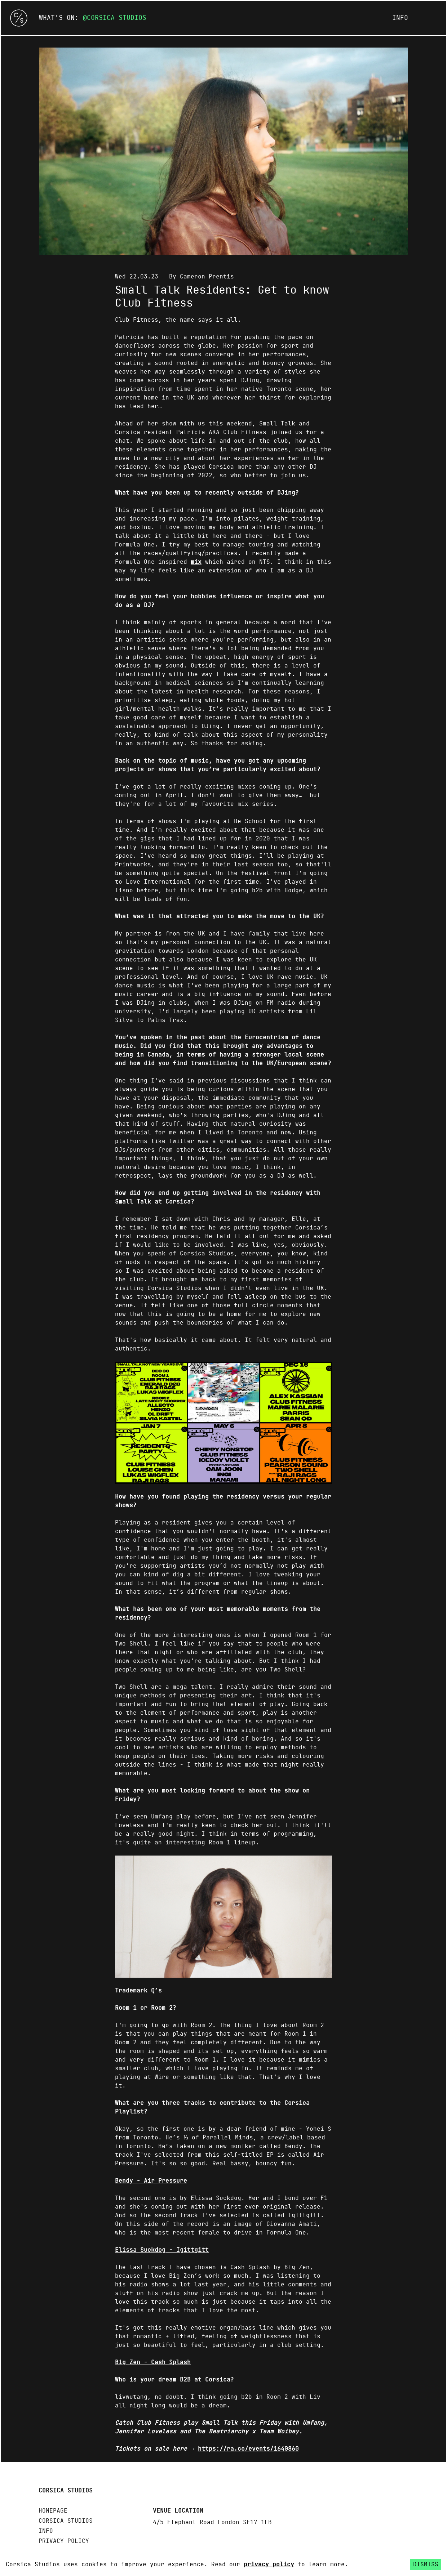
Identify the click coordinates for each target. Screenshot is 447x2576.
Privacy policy (64, 2541)
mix (196, 562)
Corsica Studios (116, 18)
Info (400, 18)
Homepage (53, 2511)
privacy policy (269, 2564)
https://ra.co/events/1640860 (248, 2449)
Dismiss (425, 2564)
